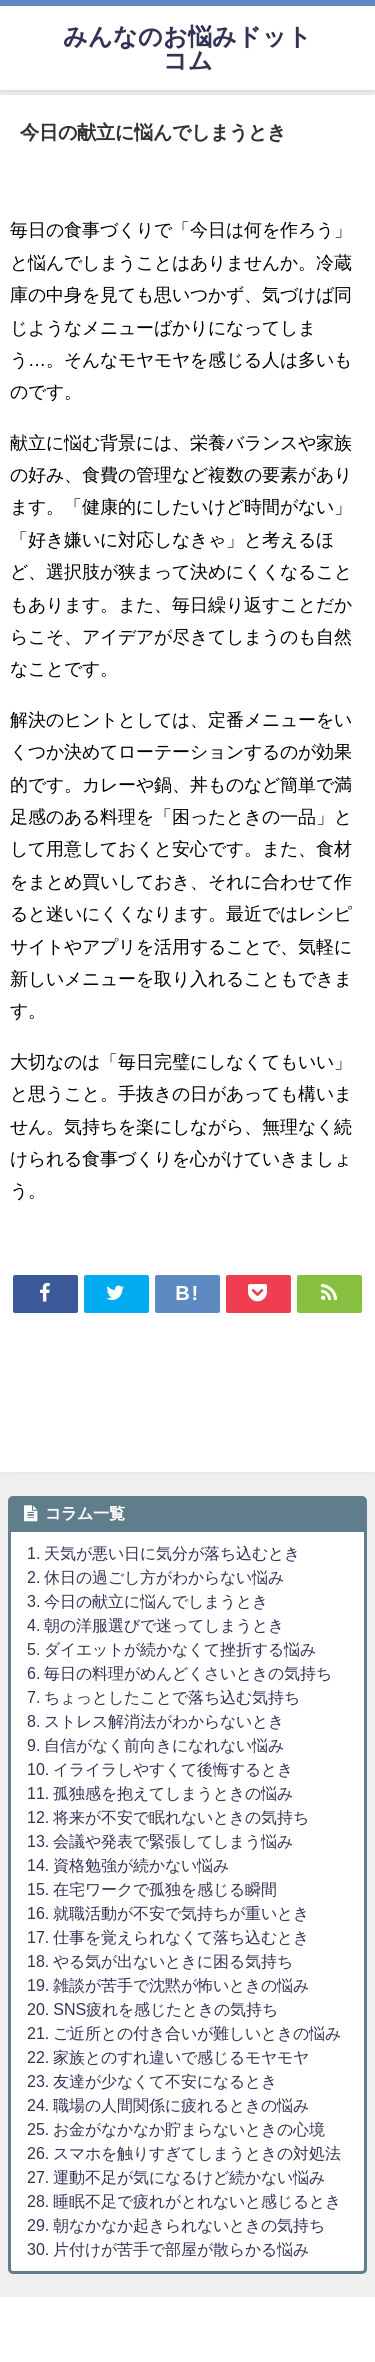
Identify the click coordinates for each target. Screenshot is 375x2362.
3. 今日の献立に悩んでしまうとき (147, 1601)
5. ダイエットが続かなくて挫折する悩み (171, 1649)
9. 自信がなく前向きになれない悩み (155, 1745)
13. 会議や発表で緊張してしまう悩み (160, 1841)
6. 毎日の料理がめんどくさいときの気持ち (179, 1673)
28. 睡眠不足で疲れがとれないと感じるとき (184, 2201)
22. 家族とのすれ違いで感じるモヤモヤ (168, 2057)
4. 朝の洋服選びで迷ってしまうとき (155, 1625)
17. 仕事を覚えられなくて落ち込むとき (168, 1937)
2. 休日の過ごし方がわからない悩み (155, 1577)
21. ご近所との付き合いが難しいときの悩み (184, 2033)
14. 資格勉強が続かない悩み (128, 1865)
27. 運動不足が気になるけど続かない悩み (176, 2177)
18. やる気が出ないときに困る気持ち (160, 1961)
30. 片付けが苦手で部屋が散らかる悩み (168, 2249)
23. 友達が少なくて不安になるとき (152, 2081)
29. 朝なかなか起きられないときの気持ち (176, 2225)
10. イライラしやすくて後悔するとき (160, 1769)
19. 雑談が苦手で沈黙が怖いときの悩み (168, 1985)
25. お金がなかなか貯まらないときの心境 (176, 2129)
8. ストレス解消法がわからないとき (155, 1721)
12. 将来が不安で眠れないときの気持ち (168, 1817)
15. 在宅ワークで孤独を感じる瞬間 (152, 1889)
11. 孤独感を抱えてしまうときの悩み (160, 1793)
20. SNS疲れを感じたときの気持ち (152, 2009)
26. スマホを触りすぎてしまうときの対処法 (184, 2153)
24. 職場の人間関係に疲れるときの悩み (168, 2105)
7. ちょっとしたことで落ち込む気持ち (163, 1697)
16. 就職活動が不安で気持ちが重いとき (168, 1913)
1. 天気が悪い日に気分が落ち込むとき (163, 1553)
